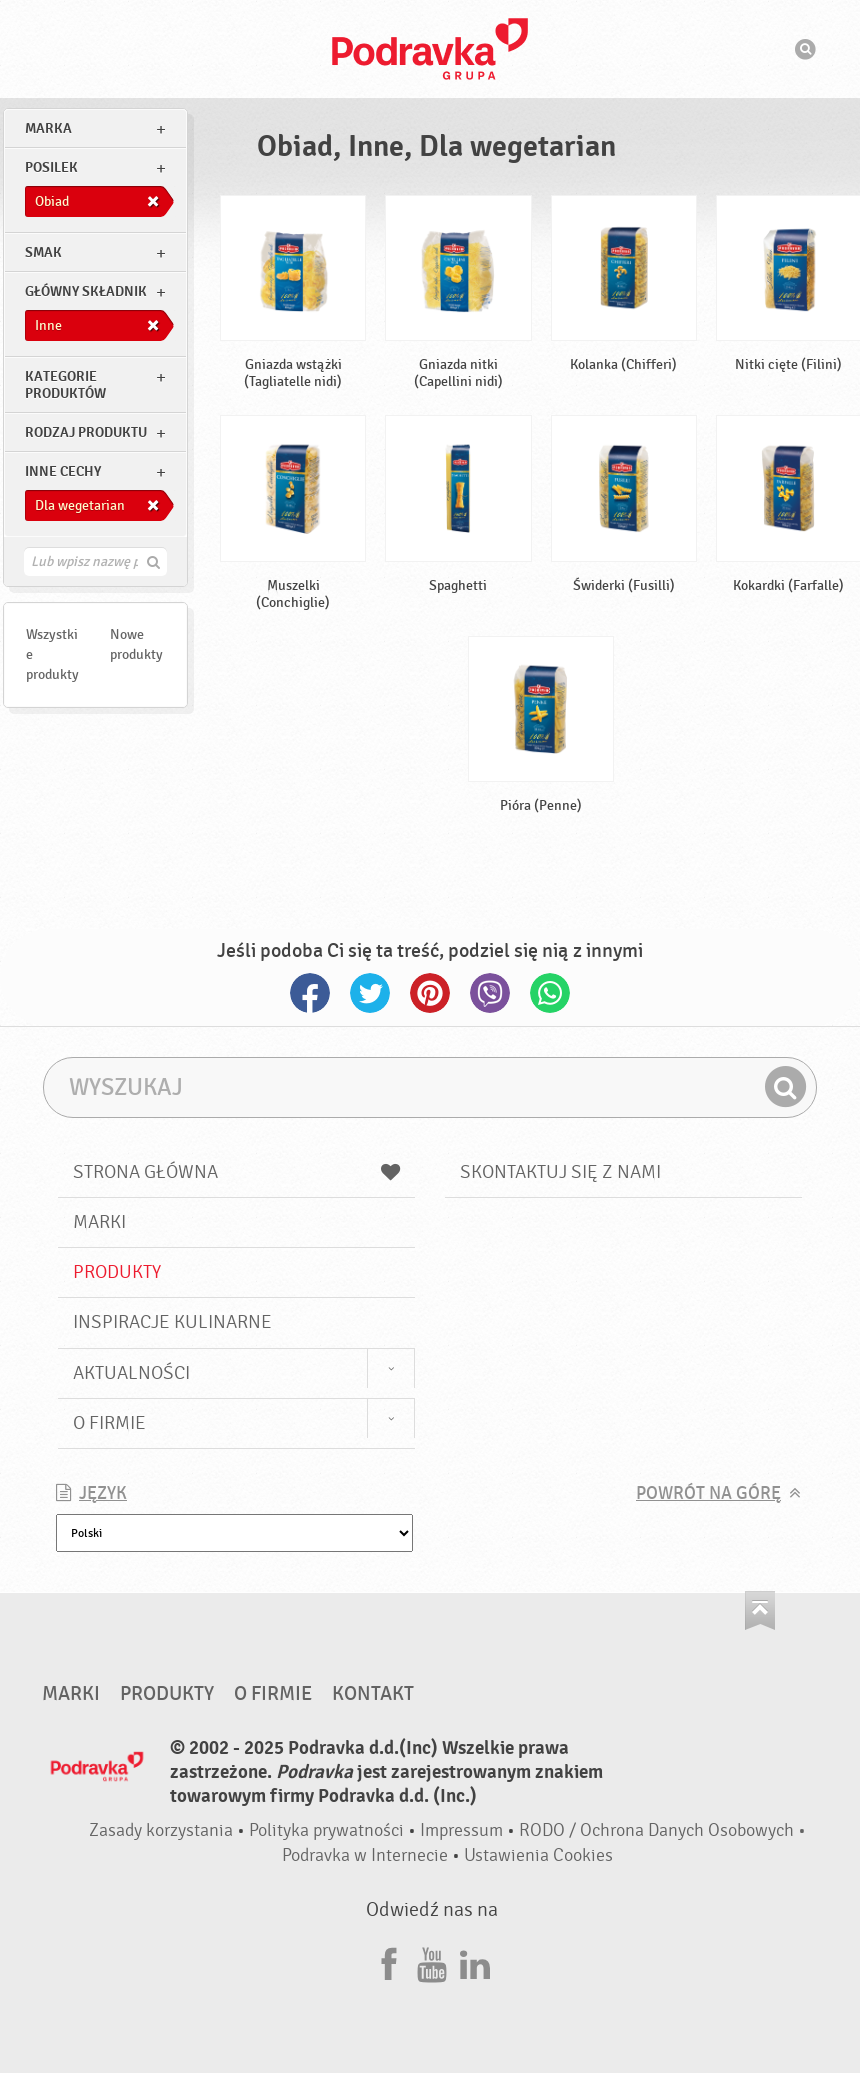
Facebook (310, 993)
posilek (51, 167)
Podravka (430, 49)
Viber (490, 993)
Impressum (461, 1830)
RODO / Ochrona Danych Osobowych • (662, 1830)
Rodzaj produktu (86, 432)
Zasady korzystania (161, 1830)
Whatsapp (550, 993)
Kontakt (373, 1694)
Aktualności (131, 1373)
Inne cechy (63, 471)
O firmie (109, 1423)
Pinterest (430, 993)
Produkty (117, 1272)
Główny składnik (86, 291)
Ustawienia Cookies (538, 1855)
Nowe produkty (136, 644)
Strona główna (236, 1172)
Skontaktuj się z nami (560, 1172)
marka (48, 128)
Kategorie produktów (65, 385)
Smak (43, 252)
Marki (99, 1222)
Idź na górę (760, 1610)
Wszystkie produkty (52, 654)
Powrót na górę (708, 1493)
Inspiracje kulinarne (172, 1322)
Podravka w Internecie (365, 1855)
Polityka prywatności (326, 1830)
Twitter (370, 993)
